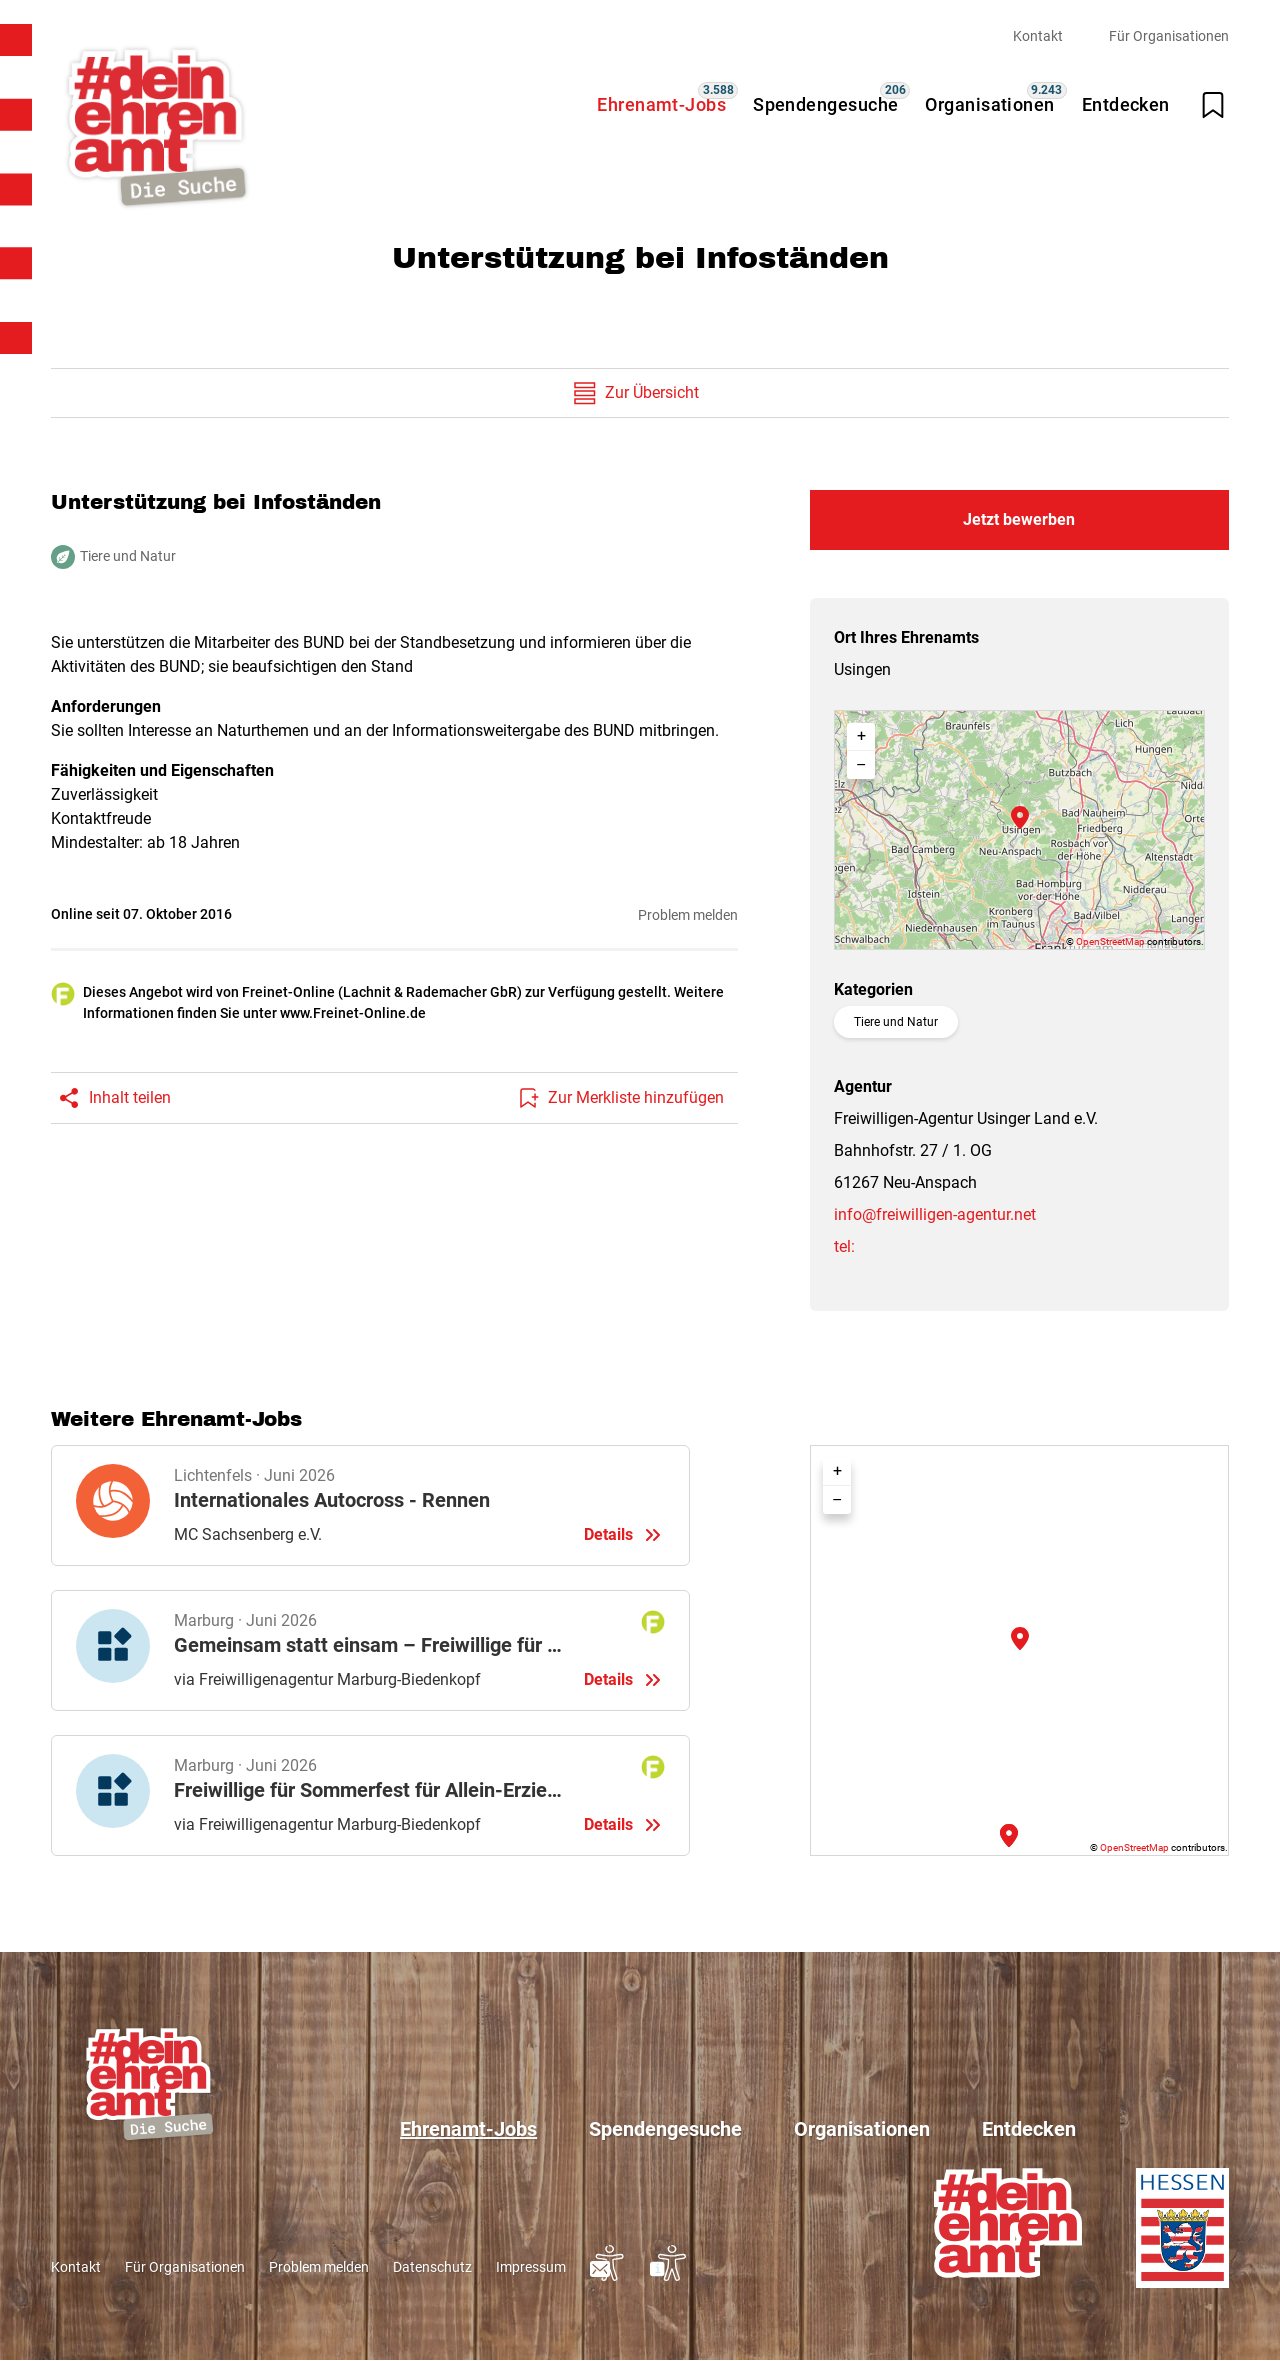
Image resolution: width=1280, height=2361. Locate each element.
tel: (844, 1246)
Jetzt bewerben (1019, 519)
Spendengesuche (825, 104)
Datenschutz (432, 2267)
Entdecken (1126, 104)
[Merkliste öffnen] (1213, 105)
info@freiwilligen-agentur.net (935, 1214)
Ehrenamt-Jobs (661, 104)
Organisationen (989, 104)
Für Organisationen (1169, 36)
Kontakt (1038, 36)
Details (370, 1505)
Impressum (531, 2267)
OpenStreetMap (1110, 941)
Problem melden (688, 915)
